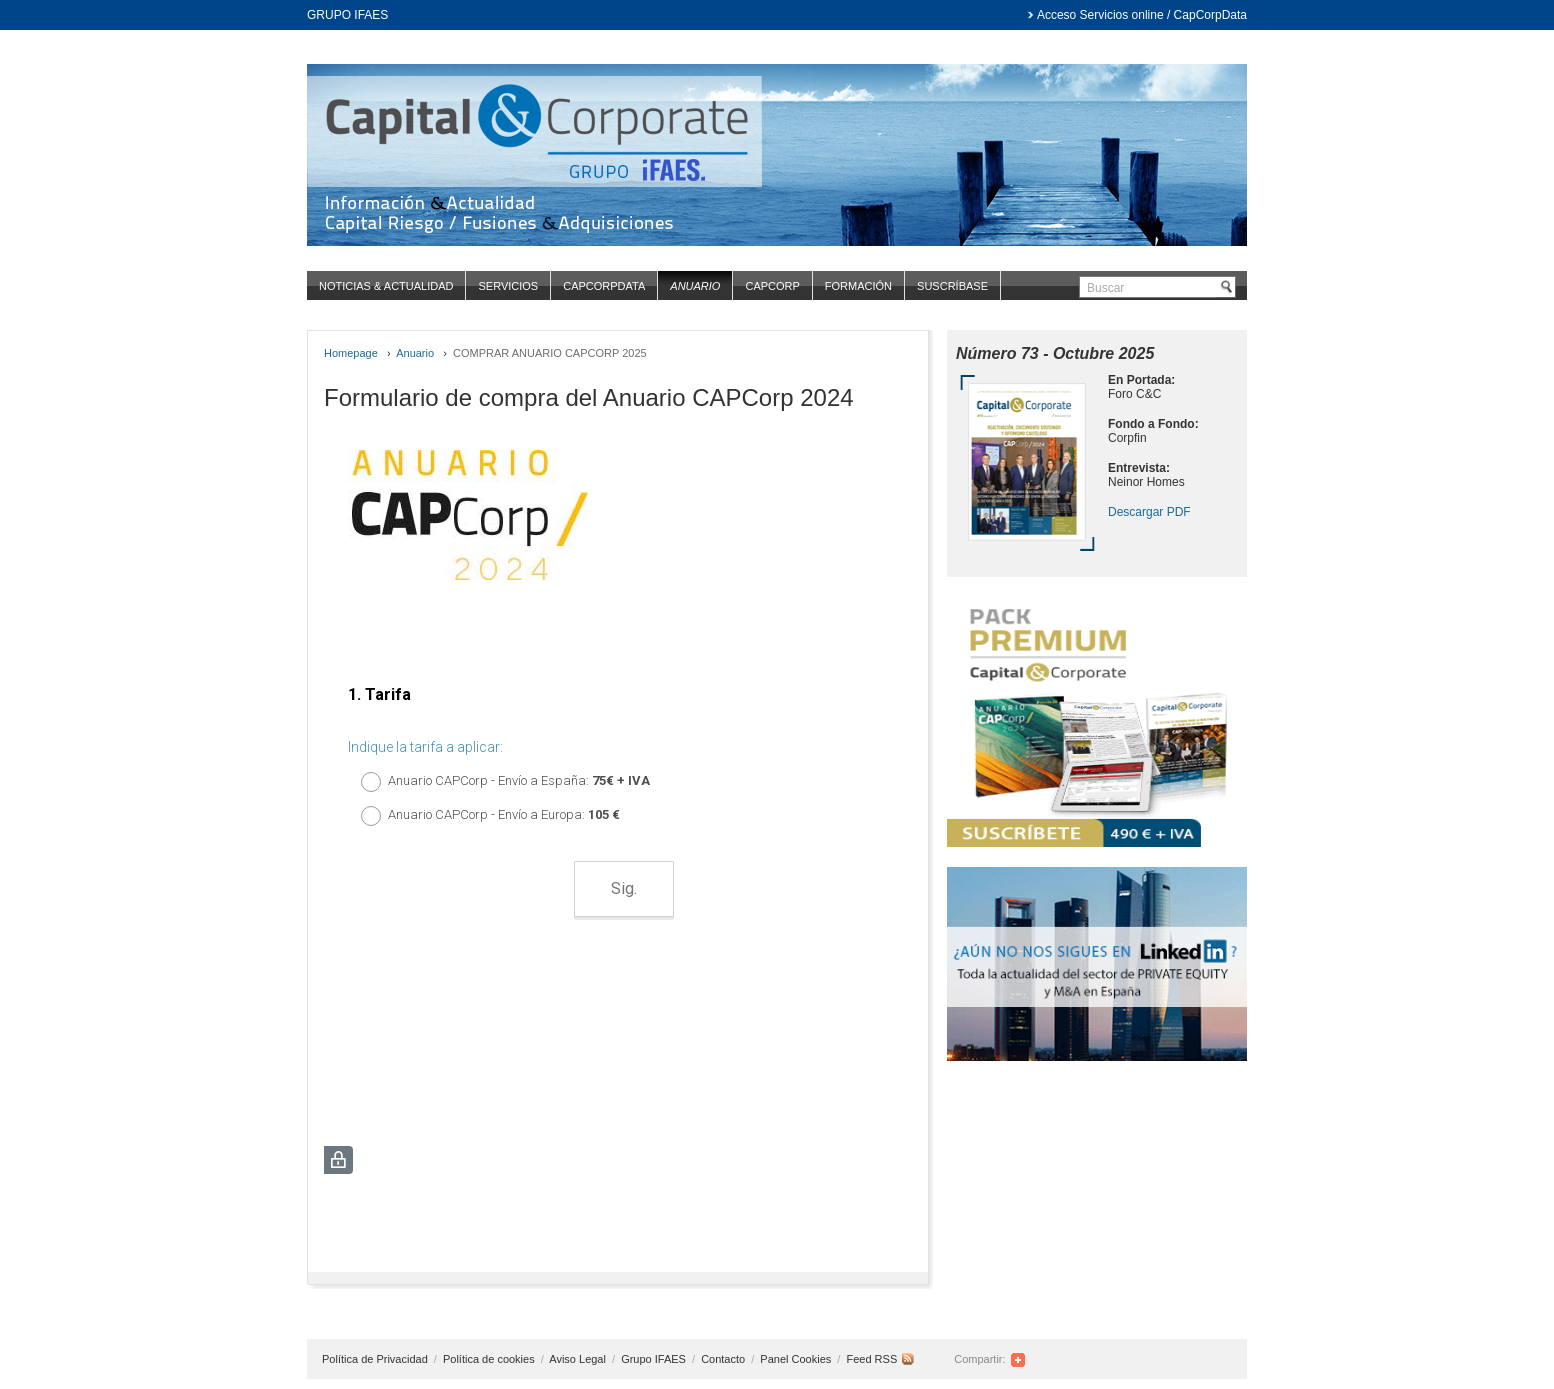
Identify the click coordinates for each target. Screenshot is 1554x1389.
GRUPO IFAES (347, 15)
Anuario (695, 286)
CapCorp (772, 286)
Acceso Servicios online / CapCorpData (1142, 15)
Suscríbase (952, 286)
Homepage (351, 353)
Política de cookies (490, 1359)
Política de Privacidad (376, 1359)
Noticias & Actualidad (386, 286)
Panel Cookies (795, 1359)
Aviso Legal (579, 1359)
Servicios (508, 286)
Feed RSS (871, 1359)
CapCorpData (604, 286)
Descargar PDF (1149, 512)
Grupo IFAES (655, 1359)
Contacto (724, 1359)
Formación (858, 286)
